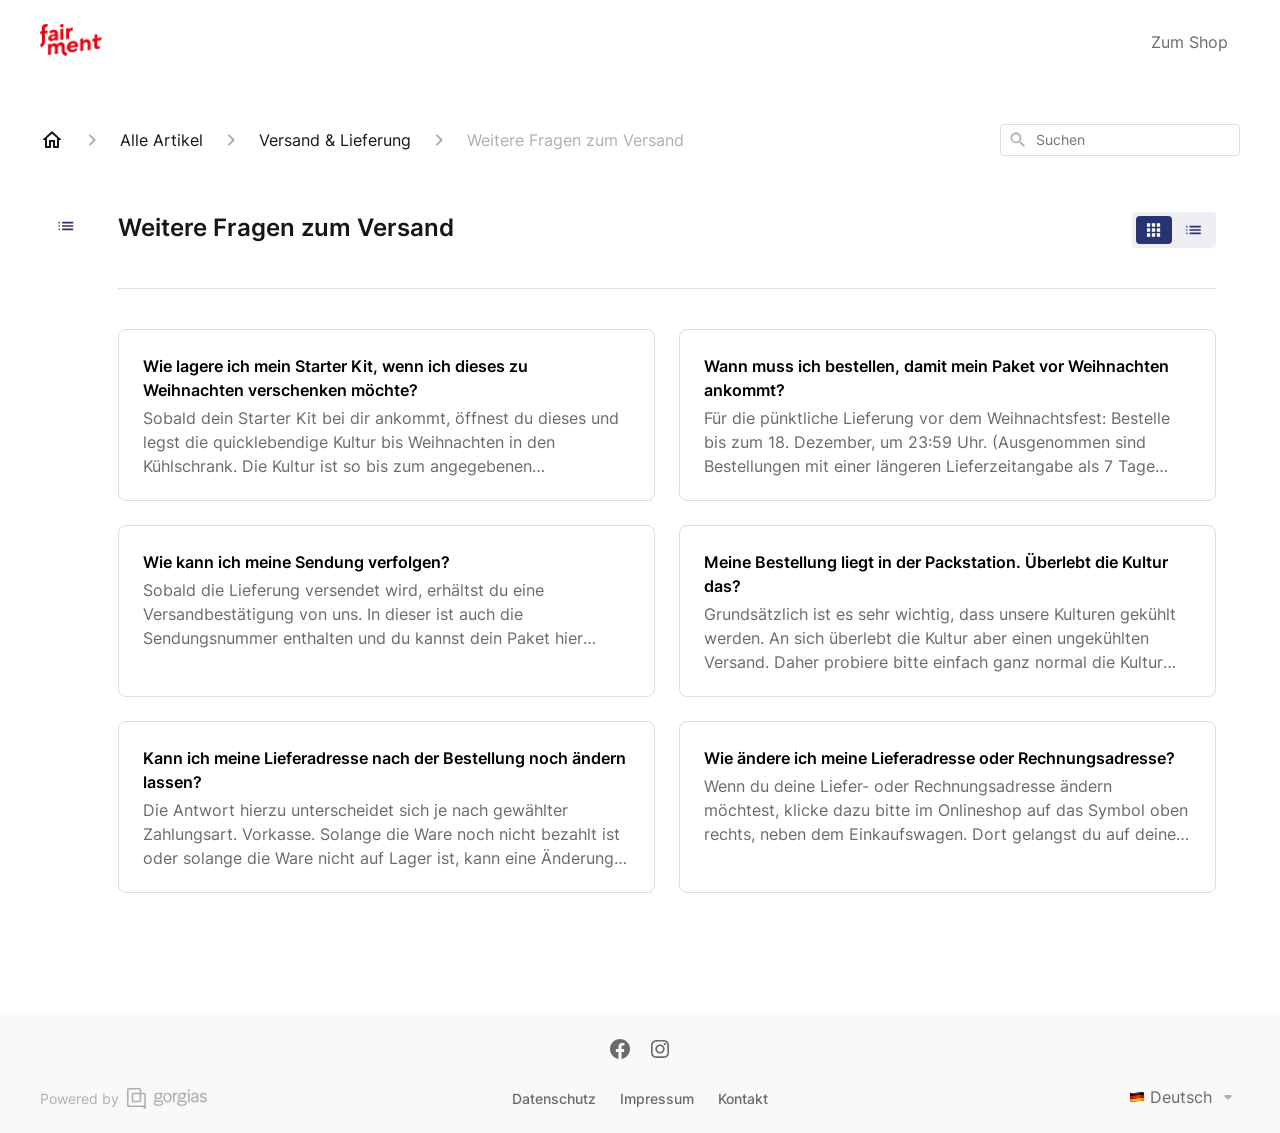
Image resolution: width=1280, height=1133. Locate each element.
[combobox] (1120, 140)
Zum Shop (1189, 42)
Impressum (657, 1098)
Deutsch (1184, 1097)
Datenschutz (554, 1098)
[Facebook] (620, 1051)
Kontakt (743, 1098)
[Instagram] (660, 1051)
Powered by (123, 1098)
